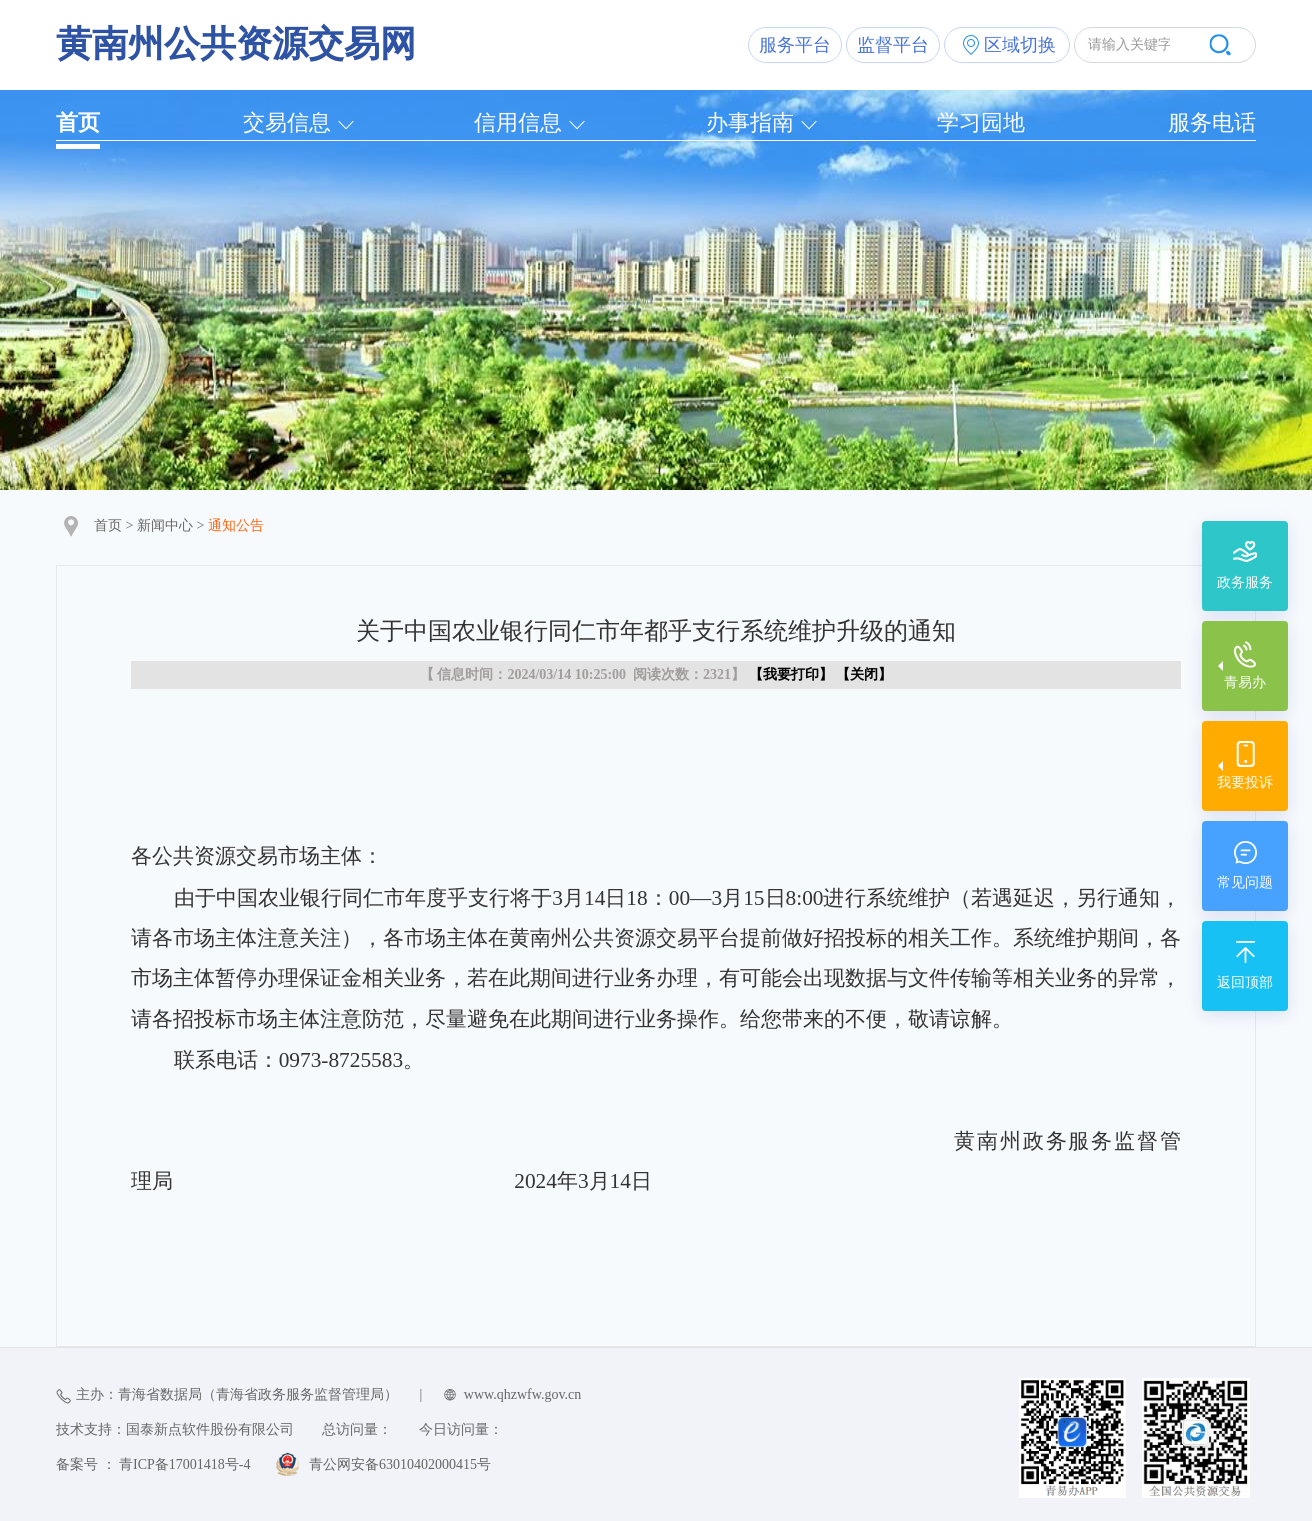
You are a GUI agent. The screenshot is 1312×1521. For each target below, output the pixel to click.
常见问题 (1245, 882)
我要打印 (791, 674)
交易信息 (287, 122)
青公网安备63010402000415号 (400, 1464)
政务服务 (1245, 582)
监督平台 (893, 45)
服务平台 (795, 45)
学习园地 (981, 122)
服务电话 (1212, 122)
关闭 (864, 674)
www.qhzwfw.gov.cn (522, 1394)
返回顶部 (1245, 982)
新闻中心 (165, 525)
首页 (78, 122)
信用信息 (518, 122)
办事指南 (750, 122)
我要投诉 (1245, 782)
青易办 (1245, 682)
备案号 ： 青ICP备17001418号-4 (153, 1464)
